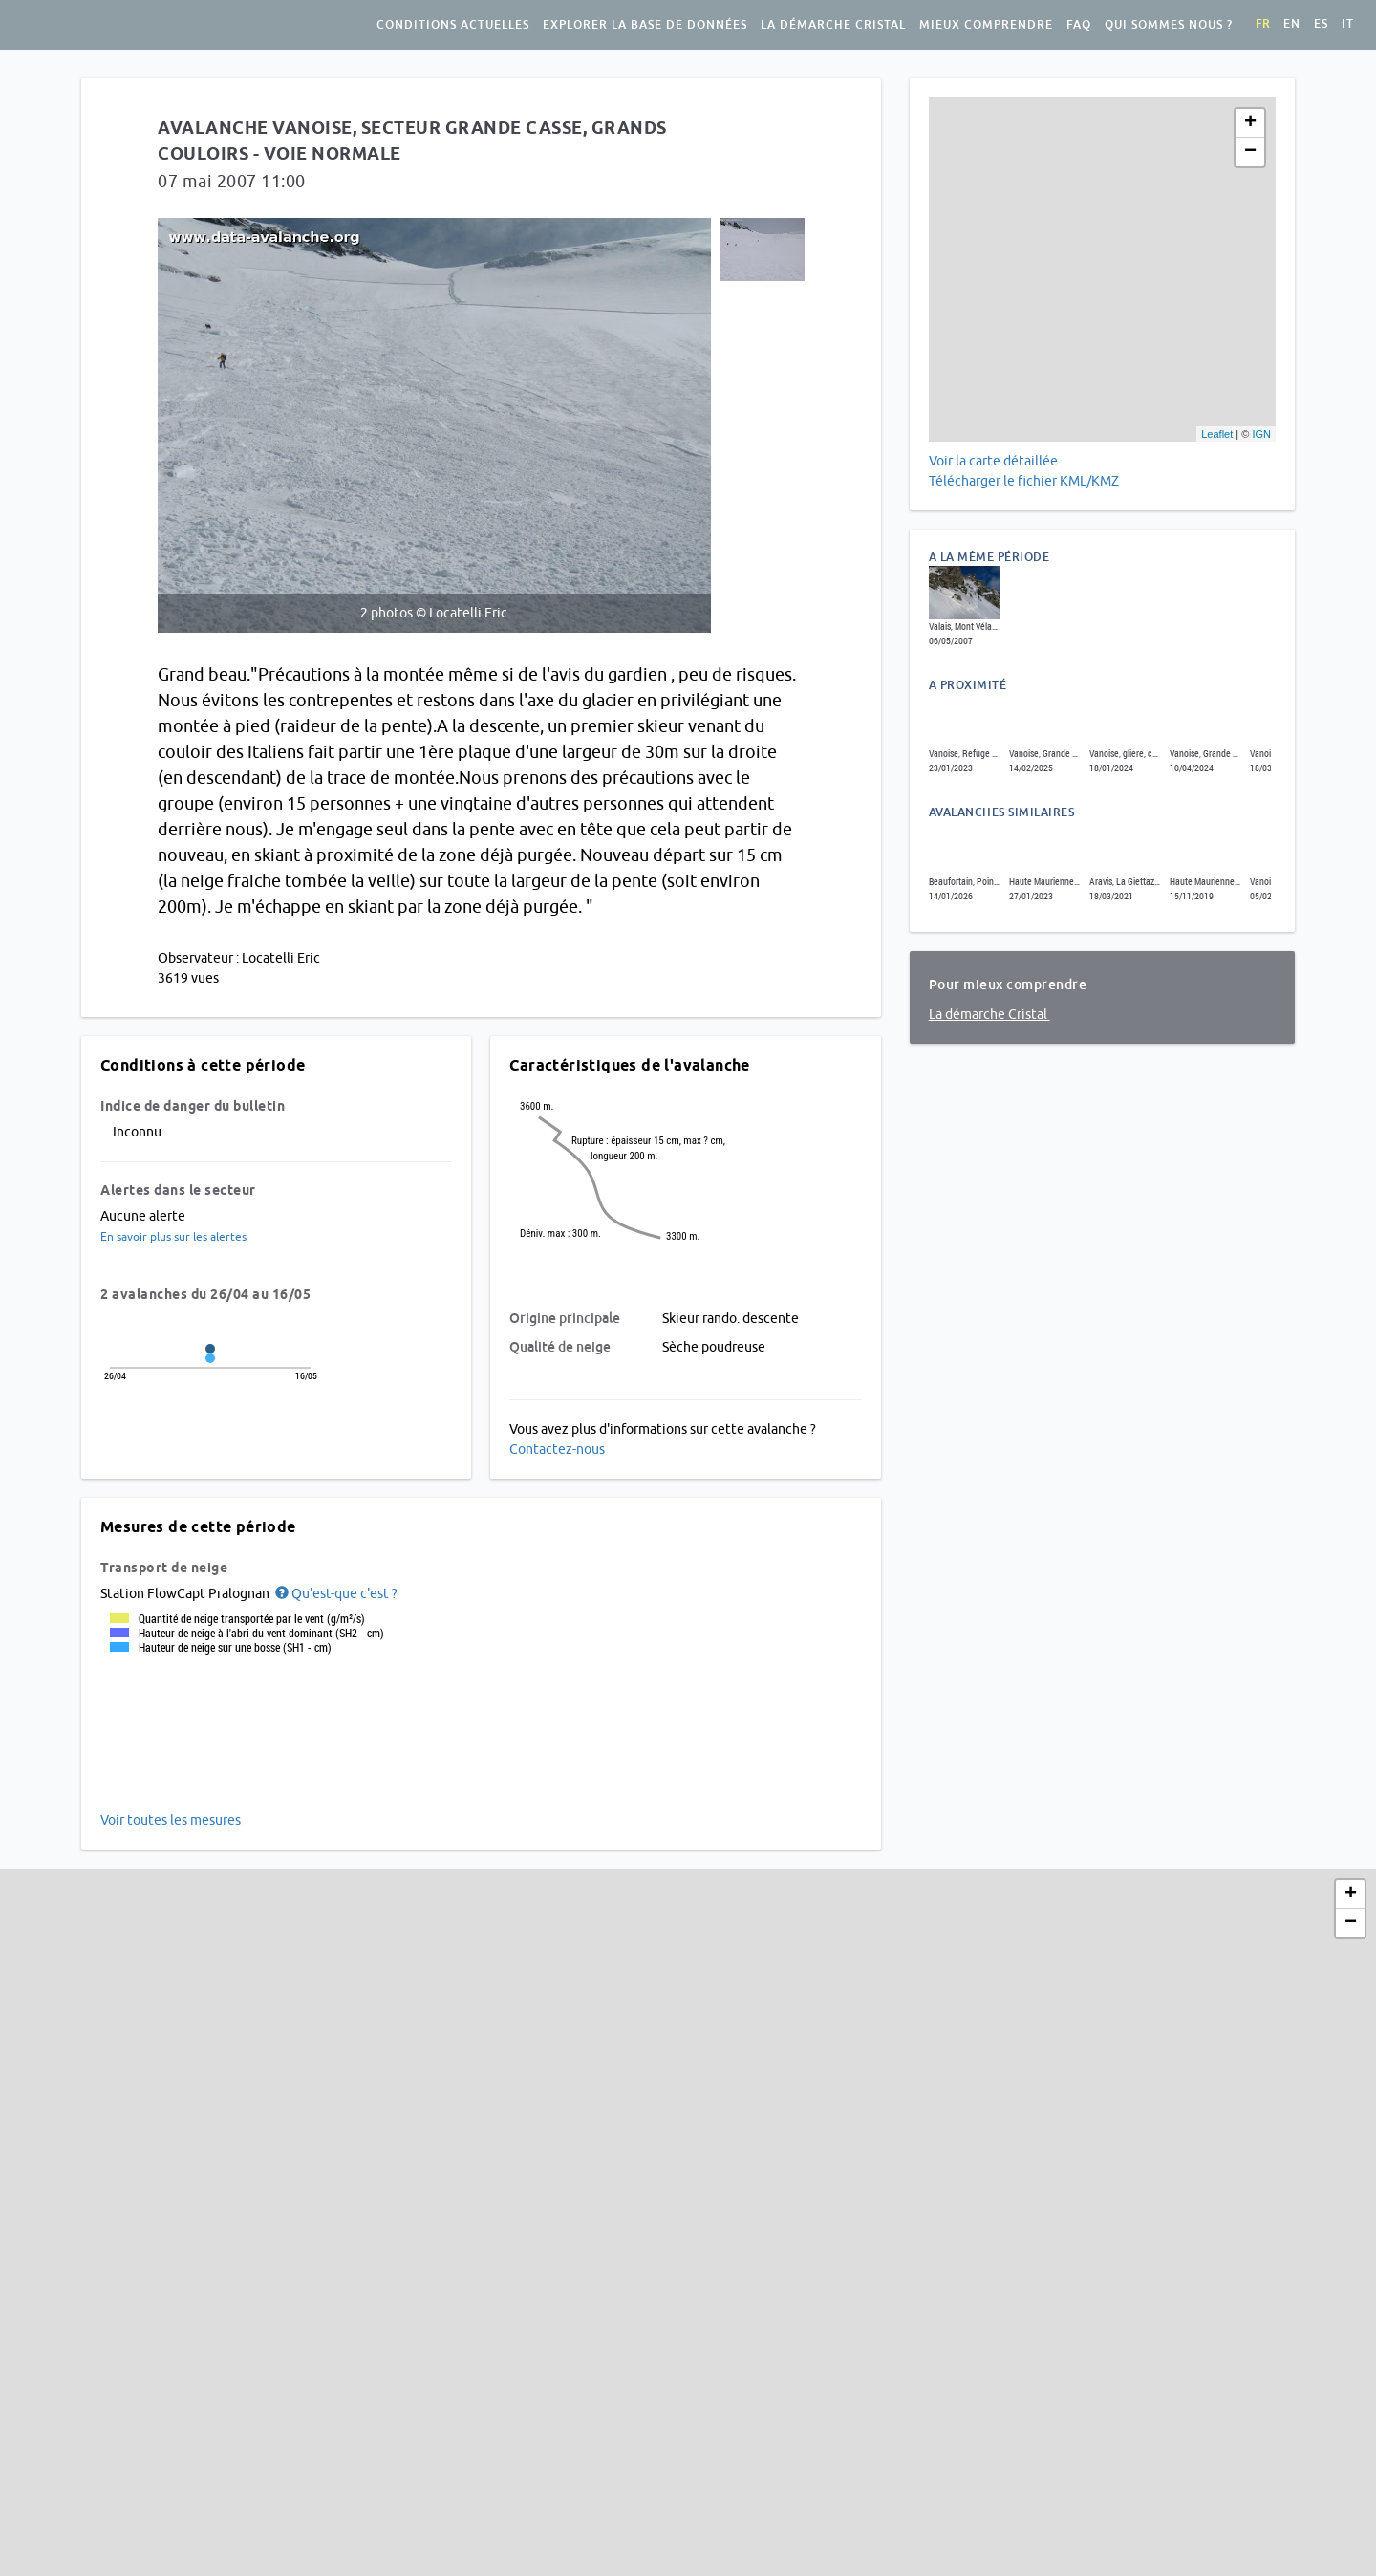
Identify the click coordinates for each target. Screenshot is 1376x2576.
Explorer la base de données (645, 24)
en (1292, 24)
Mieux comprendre (986, 24)
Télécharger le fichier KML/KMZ (1025, 480)
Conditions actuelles (452, 24)
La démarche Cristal (833, 24)
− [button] (1250, 152)
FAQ (1078, 24)
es (1321, 24)
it (1348, 24)
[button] (335, 1593)
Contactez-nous (557, 1449)
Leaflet (1217, 434)
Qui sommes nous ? (1169, 24)
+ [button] (1250, 123)
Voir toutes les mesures (170, 1820)
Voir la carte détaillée (993, 460)
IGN (1261, 434)
